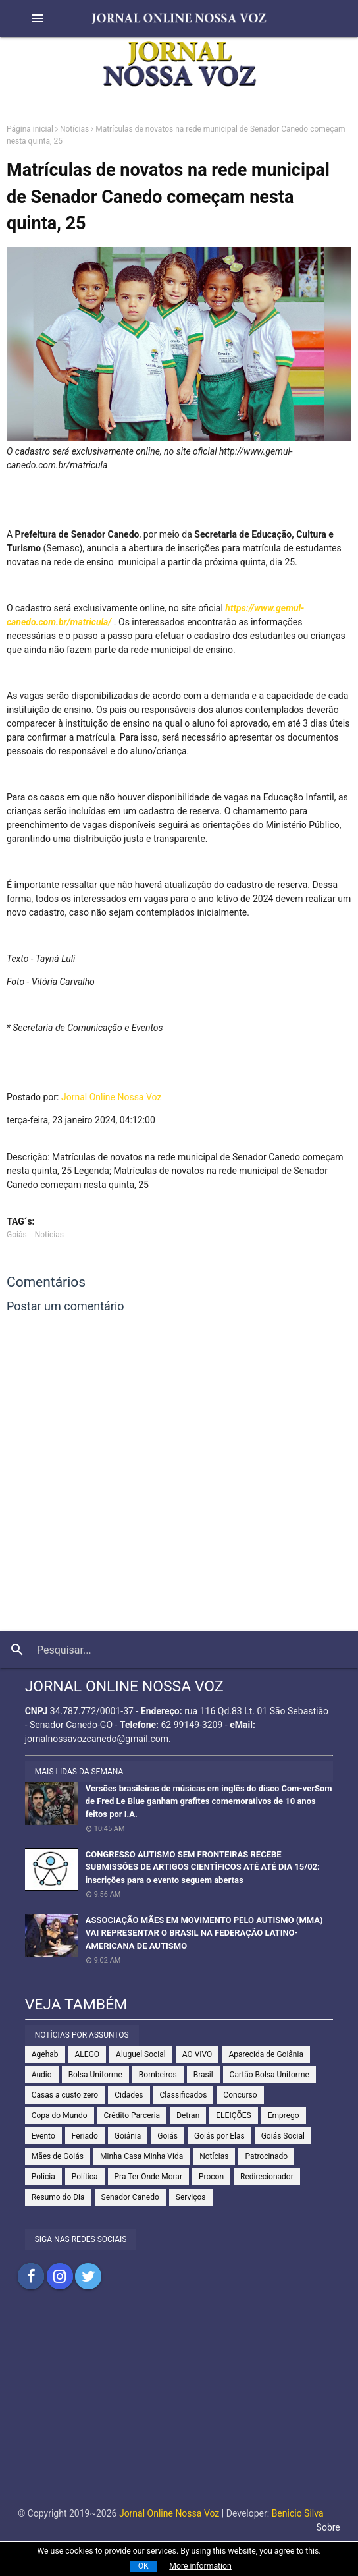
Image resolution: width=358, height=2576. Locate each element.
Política (85, 2176)
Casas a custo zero (65, 2095)
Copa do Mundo (60, 2115)
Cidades (129, 2095)
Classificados (183, 2095)
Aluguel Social (141, 2054)
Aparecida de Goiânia (265, 2054)
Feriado (85, 2136)
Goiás (17, 1234)
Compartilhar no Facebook (31, 2276)
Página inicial (30, 129)
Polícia (43, 2176)
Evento (43, 2136)
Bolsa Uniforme (95, 2074)
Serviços (191, 2197)
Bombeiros (158, 2074)
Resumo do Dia (58, 2197)
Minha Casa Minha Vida (141, 2156)
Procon (211, 2176)
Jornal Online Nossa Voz (111, 1097)
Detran (187, 2115)
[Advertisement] (179, 2408)
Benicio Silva (298, 2513)
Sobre (328, 2527)
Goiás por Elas (219, 2136)
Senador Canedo (130, 2197)
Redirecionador (267, 2176)
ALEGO (87, 2054)
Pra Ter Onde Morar (148, 2176)
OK (143, 2566)
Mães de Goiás (58, 2156)
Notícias (74, 129)
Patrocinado (266, 2156)
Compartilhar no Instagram (60, 2276)
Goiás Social (283, 2136)
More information (200, 2566)
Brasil (203, 2074)
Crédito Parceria (132, 2115)
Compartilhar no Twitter (88, 2276)
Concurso (240, 2095)
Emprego (283, 2115)
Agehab (45, 2054)
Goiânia (128, 2136)
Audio (42, 2074)
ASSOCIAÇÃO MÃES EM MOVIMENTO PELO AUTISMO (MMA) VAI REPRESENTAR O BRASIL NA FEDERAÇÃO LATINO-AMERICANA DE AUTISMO (204, 1933)
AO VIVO (197, 2054)
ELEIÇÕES (233, 2115)
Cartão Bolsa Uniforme (269, 2074)
